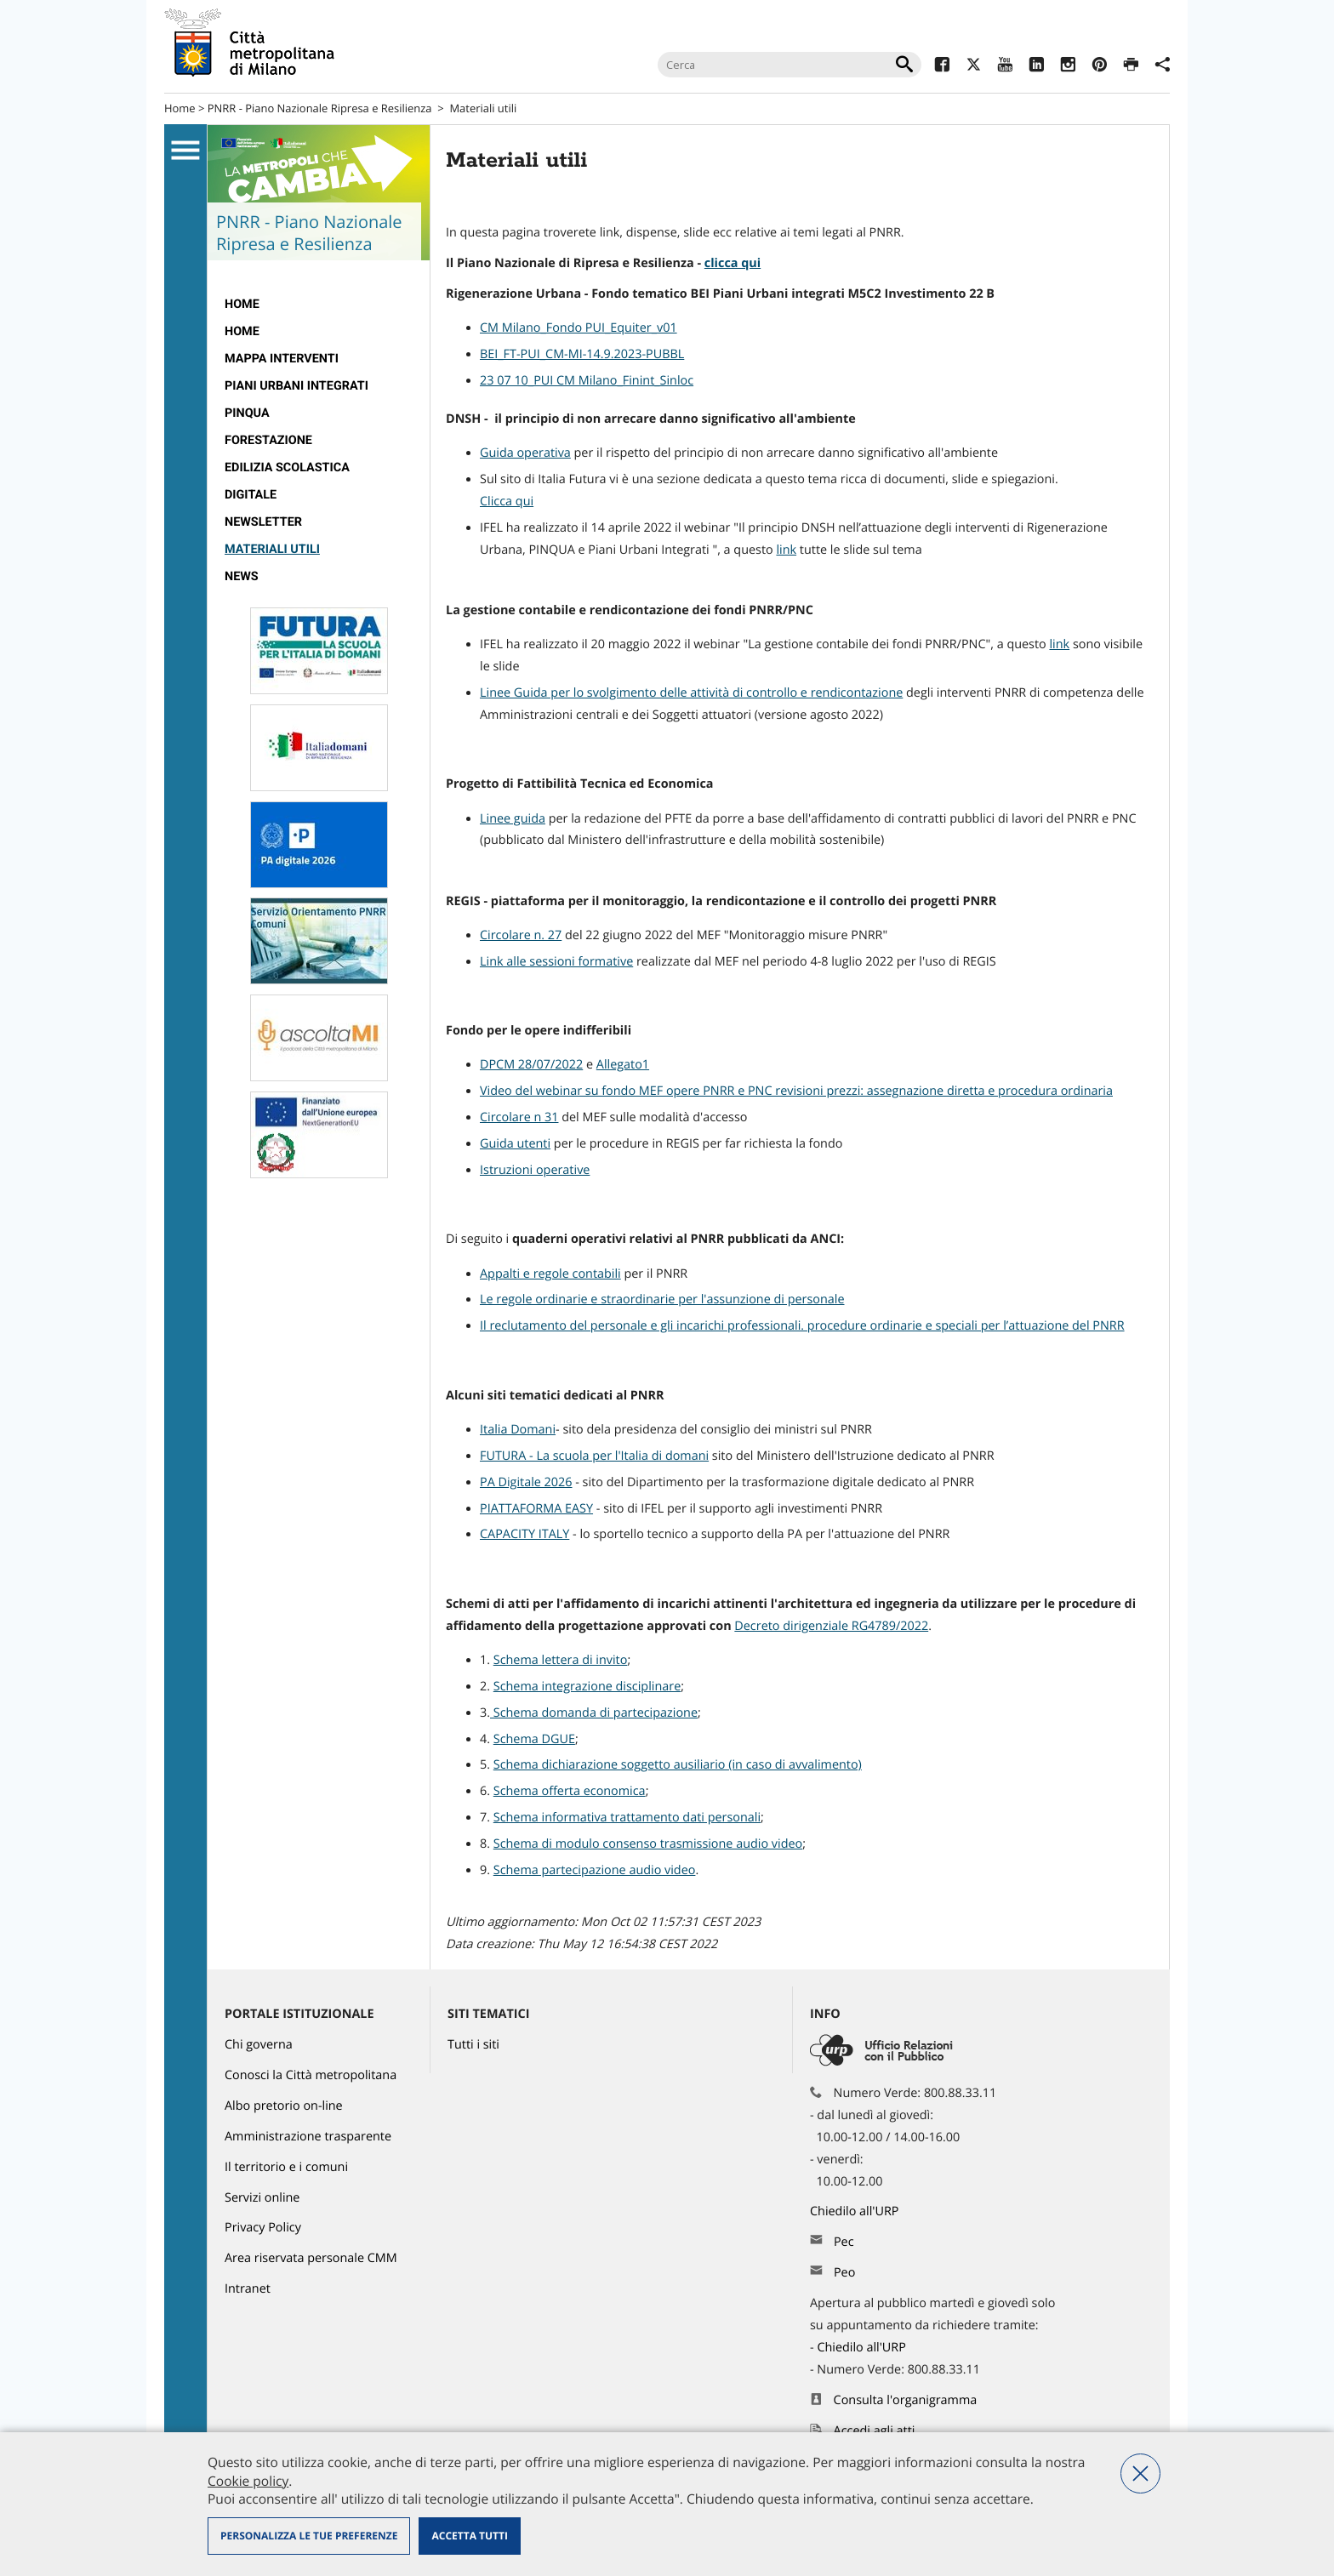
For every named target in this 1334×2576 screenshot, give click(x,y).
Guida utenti (515, 1144)
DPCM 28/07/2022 (531, 1065)
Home (180, 108)
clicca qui (732, 263)
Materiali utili (272, 549)
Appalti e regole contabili (550, 1274)
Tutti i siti (473, 2045)
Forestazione (268, 440)
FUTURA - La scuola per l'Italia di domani (594, 1456)
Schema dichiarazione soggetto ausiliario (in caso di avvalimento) (677, 1765)
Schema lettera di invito (560, 1660)
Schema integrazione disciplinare (587, 1686)
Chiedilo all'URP (856, 2211)
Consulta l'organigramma (906, 2400)
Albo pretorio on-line (284, 2106)
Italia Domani (518, 1430)
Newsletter (263, 522)
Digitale (250, 494)
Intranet (248, 2289)
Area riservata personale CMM (311, 2258)
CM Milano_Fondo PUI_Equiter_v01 (578, 328)
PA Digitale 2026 (526, 1482)
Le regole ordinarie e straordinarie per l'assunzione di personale (662, 1299)
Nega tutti (1140, 2473)
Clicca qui (506, 501)
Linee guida (512, 819)
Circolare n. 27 (521, 935)
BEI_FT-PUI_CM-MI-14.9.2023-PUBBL (582, 354)
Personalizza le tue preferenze (308, 2535)
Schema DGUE (534, 1739)
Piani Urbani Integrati (296, 386)
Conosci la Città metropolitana (310, 2075)
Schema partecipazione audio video (594, 1870)
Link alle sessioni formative (556, 962)
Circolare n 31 (519, 1117)
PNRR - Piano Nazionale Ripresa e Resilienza (320, 108)
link (786, 550)
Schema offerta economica (569, 1791)
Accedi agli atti (874, 2431)
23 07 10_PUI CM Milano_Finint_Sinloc (586, 381)
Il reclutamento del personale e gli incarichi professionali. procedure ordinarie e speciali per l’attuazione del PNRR (802, 1326)
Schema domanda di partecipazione (594, 1713)
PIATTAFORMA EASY (536, 1509)
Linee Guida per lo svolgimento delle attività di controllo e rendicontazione (691, 693)
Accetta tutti (469, 2535)
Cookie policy (248, 2480)
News (242, 576)
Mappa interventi (282, 358)
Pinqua (247, 413)
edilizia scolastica (287, 467)
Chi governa (259, 2045)
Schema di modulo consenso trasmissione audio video (647, 1844)
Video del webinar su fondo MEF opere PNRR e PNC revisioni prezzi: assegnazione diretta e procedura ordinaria (796, 1091)
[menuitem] (319, 304)
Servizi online (262, 2198)
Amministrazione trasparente (308, 2137)
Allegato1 (622, 1065)
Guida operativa (525, 453)
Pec (844, 2242)
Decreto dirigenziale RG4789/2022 (831, 1626)
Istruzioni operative (535, 1170)
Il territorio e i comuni (286, 2167)
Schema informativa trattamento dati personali (627, 1817)
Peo (844, 2273)
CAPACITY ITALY (524, 1534)
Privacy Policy (263, 2228)
